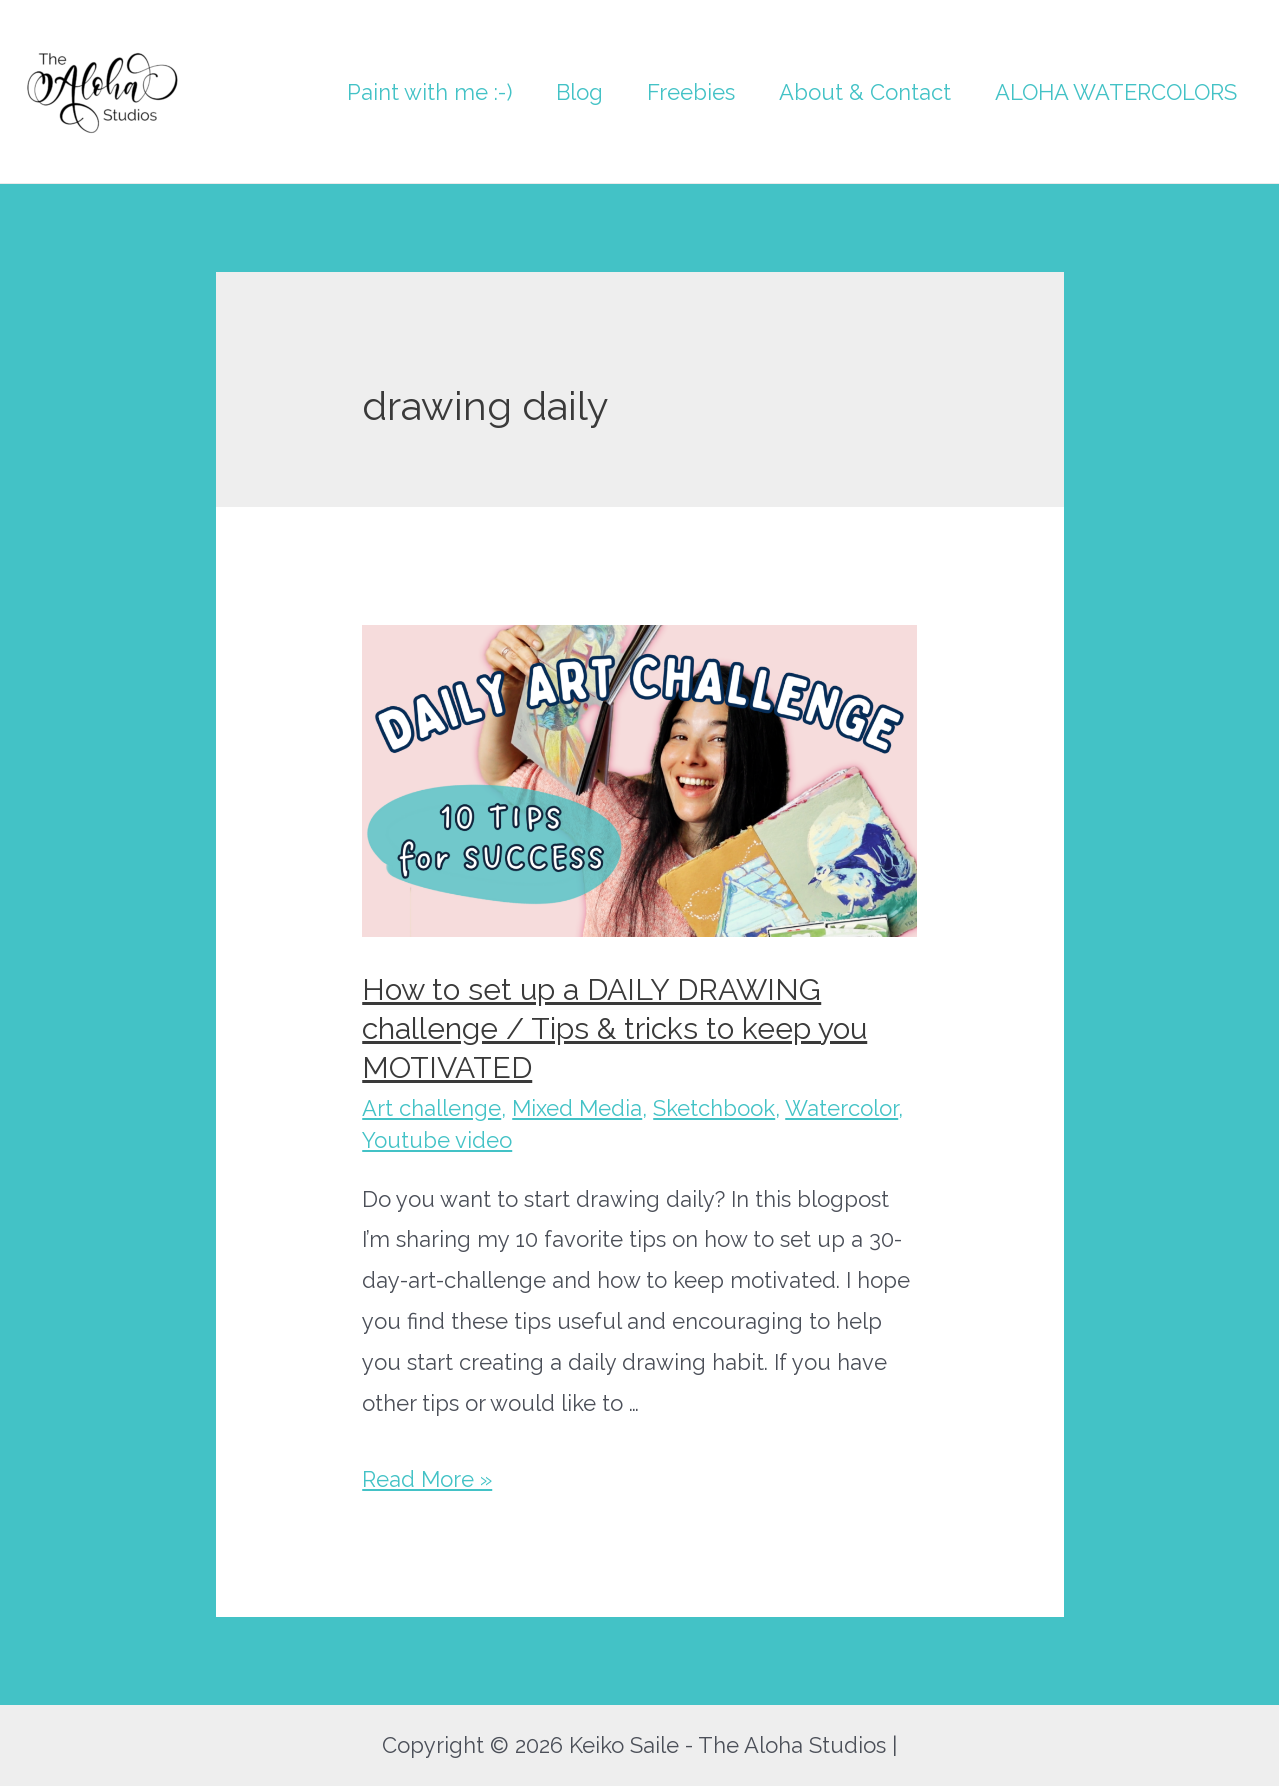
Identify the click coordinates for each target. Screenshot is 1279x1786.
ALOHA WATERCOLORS (1116, 92)
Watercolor (841, 1108)
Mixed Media (577, 1108)
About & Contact (865, 92)
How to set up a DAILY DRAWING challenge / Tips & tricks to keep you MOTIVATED (614, 1028)
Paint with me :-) (429, 92)
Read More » (427, 1479)
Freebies (691, 92)
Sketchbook (714, 1108)
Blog (579, 92)
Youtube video (437, 1140)
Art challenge (431, 1108)
